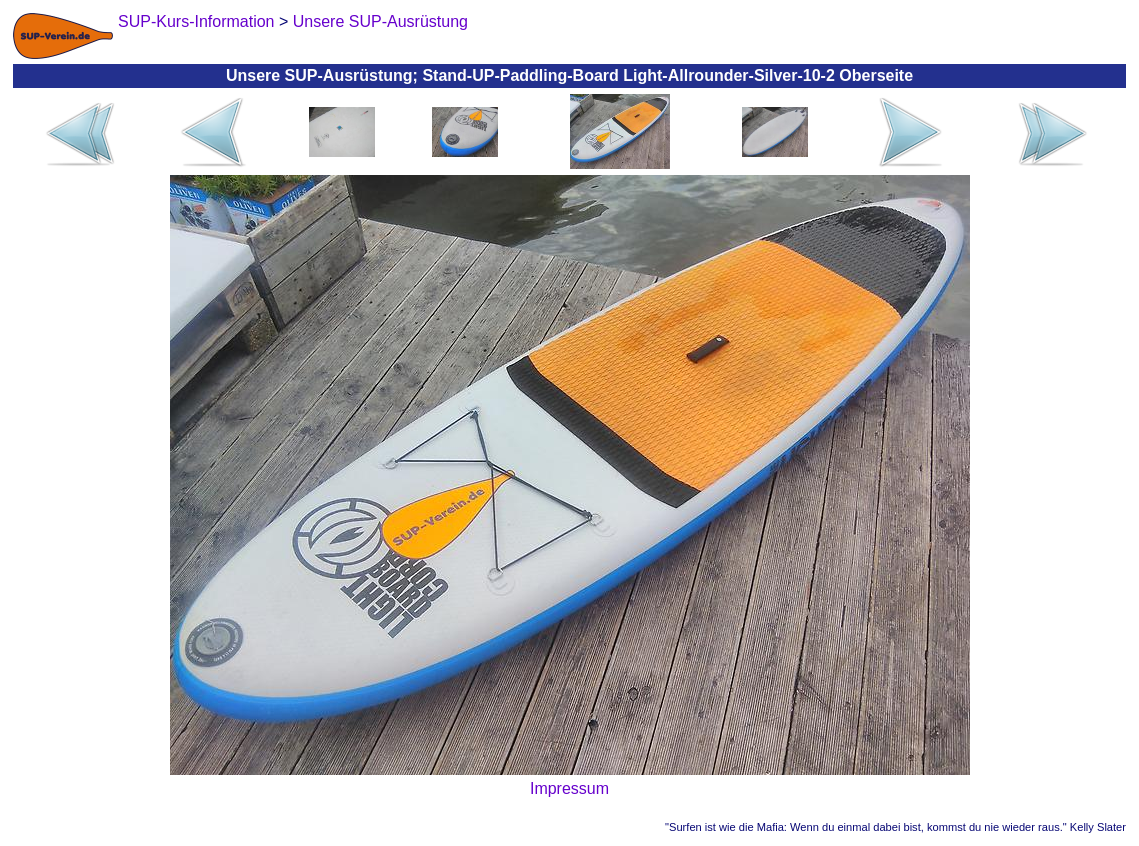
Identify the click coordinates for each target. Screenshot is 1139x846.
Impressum (569, 788)
